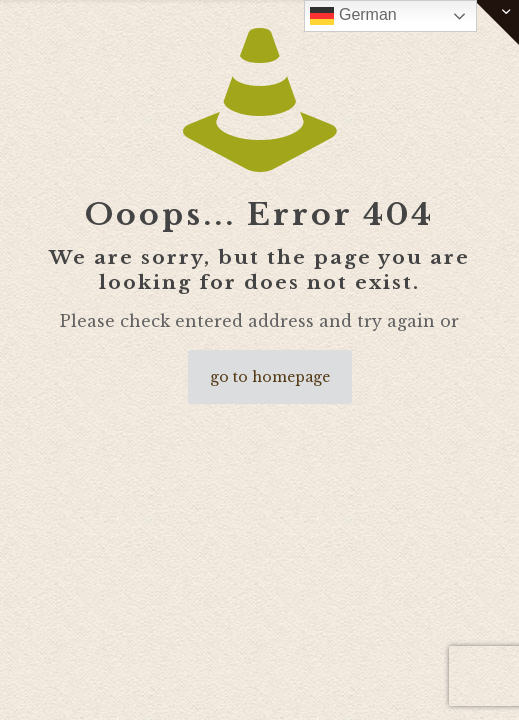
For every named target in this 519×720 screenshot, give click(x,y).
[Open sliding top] (496, 22)
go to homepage (270, 377)
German (353, 16)
